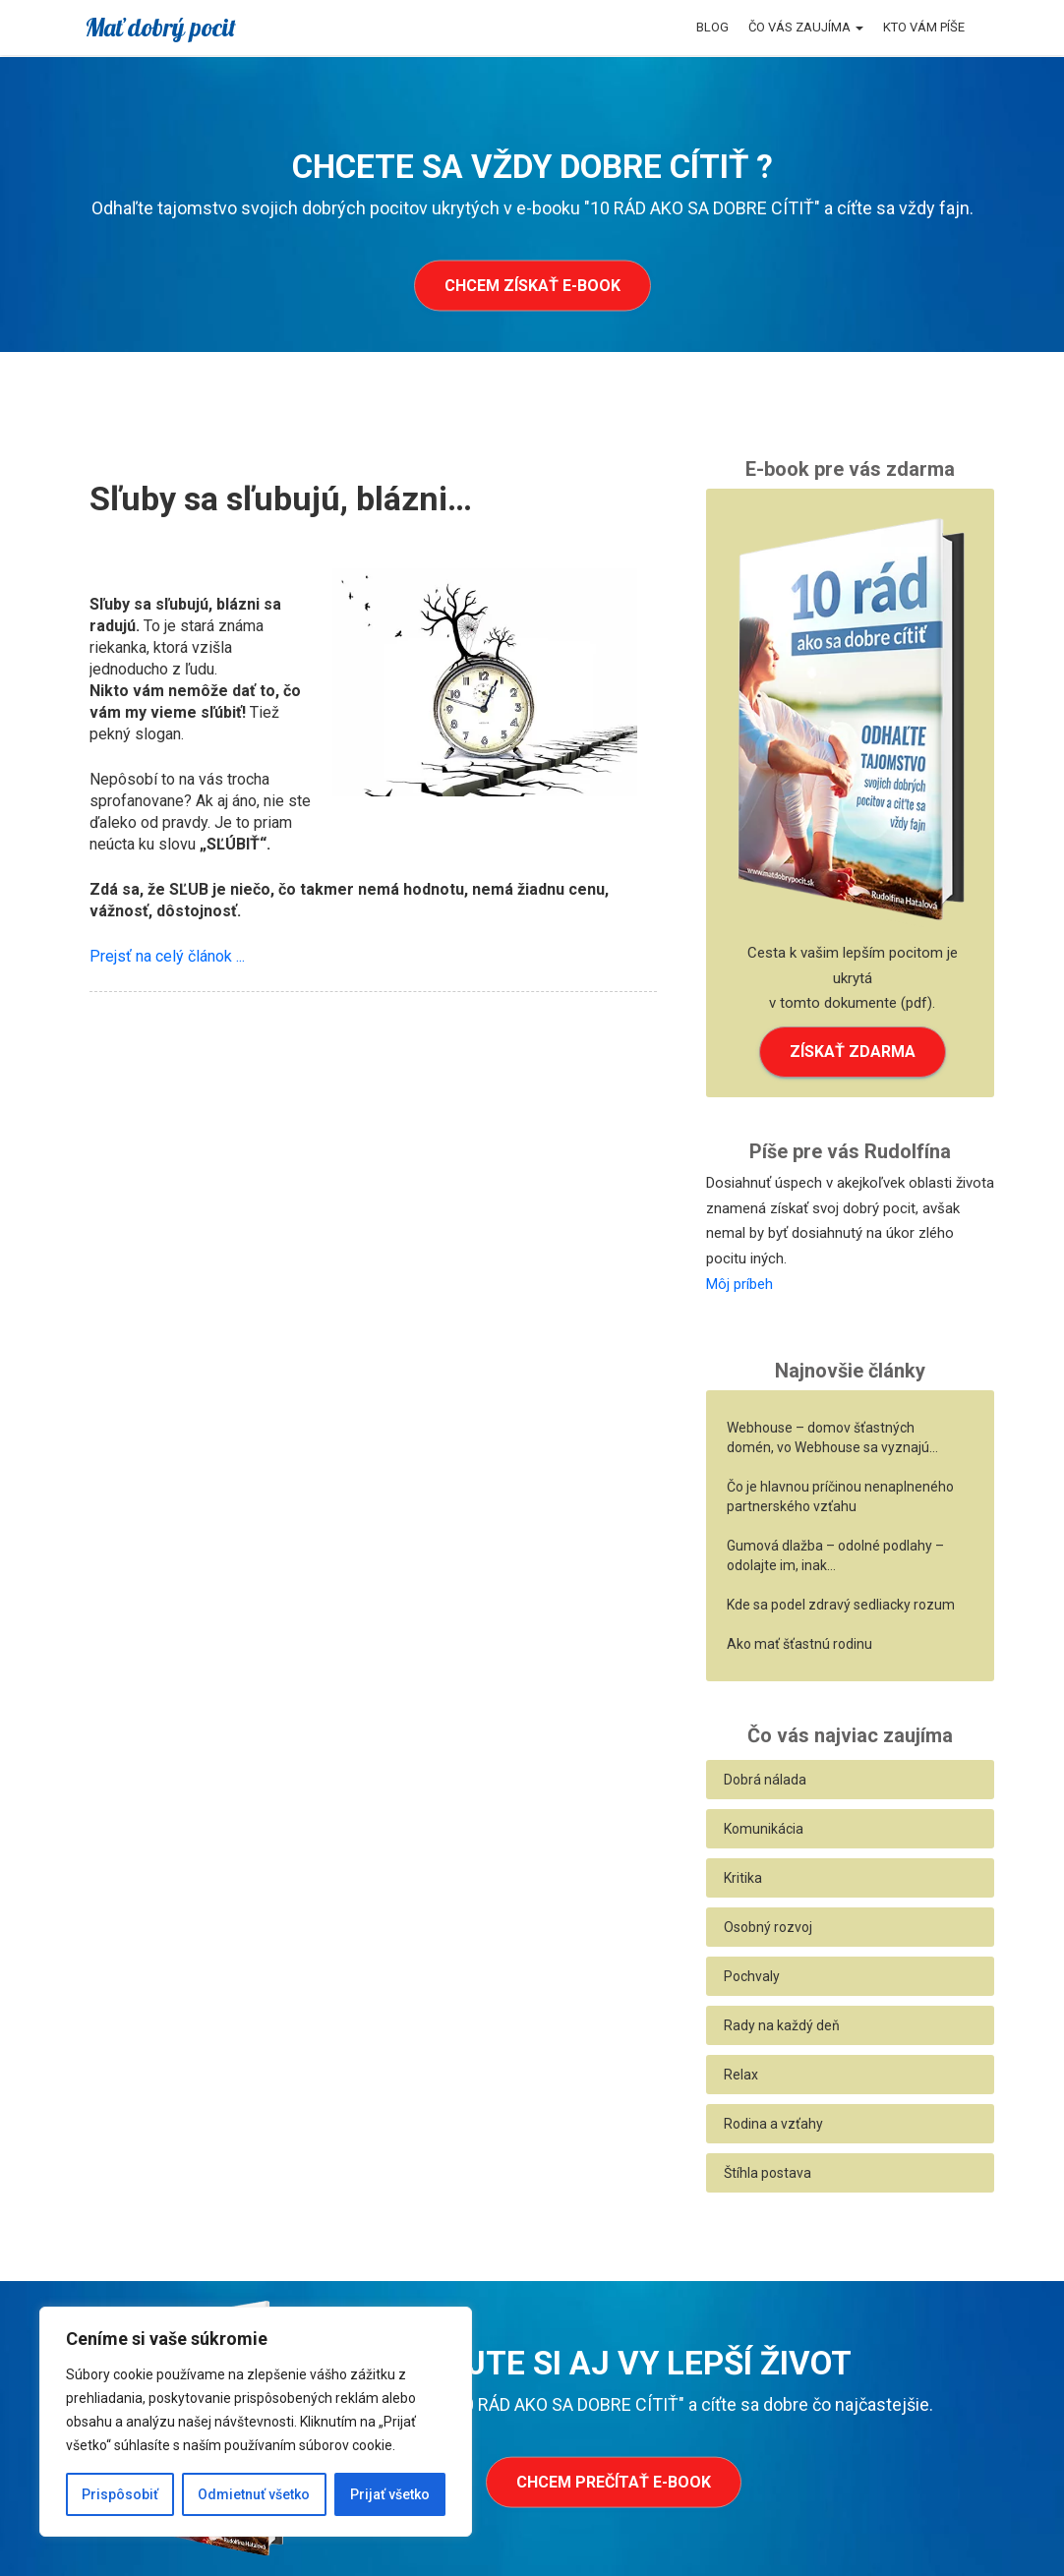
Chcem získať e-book (532, 285)
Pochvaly (752, 1976)
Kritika (743, 1878)
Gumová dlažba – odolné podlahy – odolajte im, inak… (835, 1555)
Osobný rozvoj (768, 1927)
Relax (741, 2074)
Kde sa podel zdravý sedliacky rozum (841, 1604)
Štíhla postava (767, 2173)
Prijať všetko (390, 2494)
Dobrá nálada (765, 1779)
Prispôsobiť (120, 2494)
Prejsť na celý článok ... (167, 956)
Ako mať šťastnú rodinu (799, 1644)
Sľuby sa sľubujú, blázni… (280, 498)
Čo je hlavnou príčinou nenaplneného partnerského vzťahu (840, 1496)
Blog (712, 27)
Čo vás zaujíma (805, 27)
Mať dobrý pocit (160, 27)
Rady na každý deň (782, 2025)
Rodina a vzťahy (773, 2124)
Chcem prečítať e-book (613, 2482)
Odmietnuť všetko (254, 2494)
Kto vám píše (924, 27)
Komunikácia (763, 1829)
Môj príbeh (739, 1284)
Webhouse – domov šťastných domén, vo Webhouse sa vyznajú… (832, 1437)
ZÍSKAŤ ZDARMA (853, 1051)
